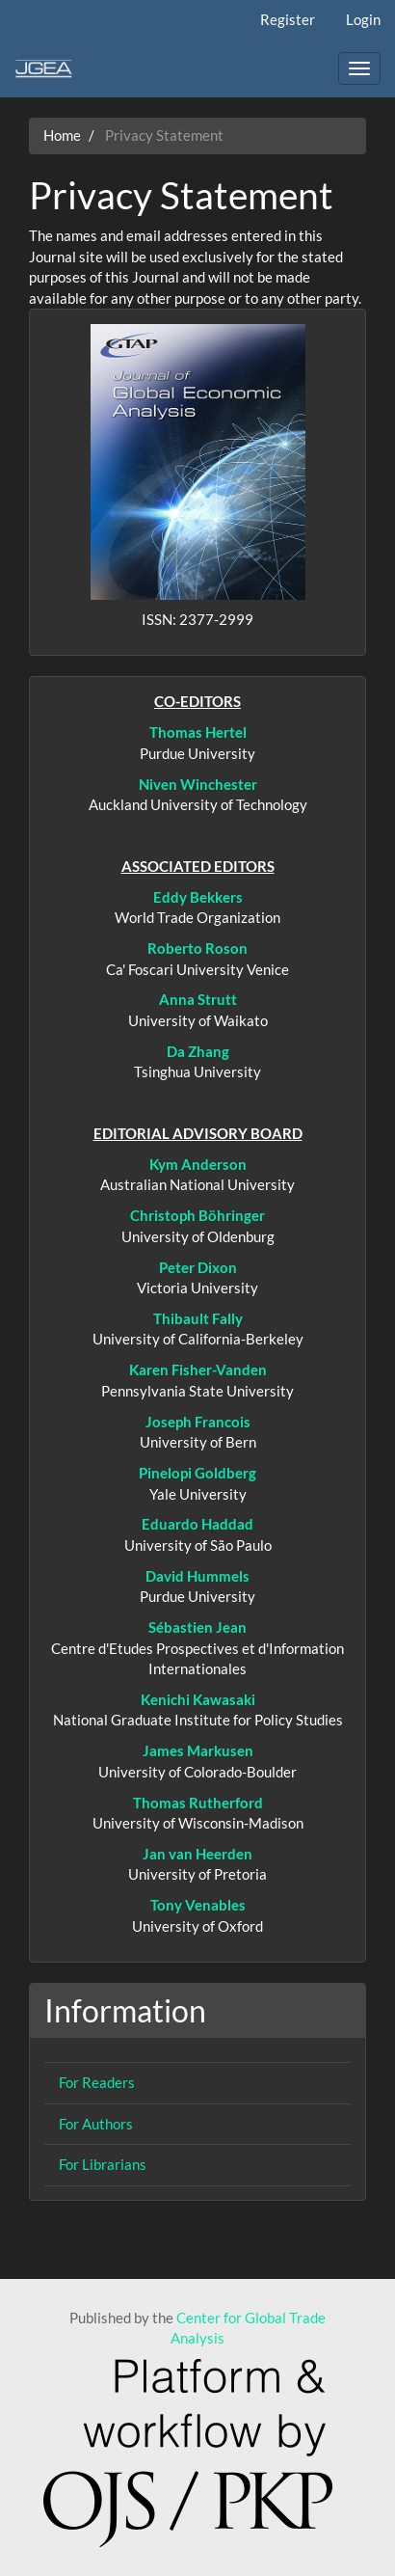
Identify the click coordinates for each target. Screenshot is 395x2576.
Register (287, 19)
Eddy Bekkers (198, 897)
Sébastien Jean (197, 1627)
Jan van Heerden (197, 1853)
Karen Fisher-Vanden (198, 1369)
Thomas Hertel (198, 732)
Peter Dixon (198, 1267)
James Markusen (198, 1750)
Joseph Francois (197, 1421)
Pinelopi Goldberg (197, 1472)
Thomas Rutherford (198, 1802)
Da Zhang (198, 1051)
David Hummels (197, 1576)
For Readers (97, 2082)
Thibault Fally (198, 1318)
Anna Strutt (198, 999)
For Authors (96, 2123)
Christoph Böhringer (197, 1215)
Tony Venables (198, 1904)
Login (363, 19)
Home (62, 135)
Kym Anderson (198, 1164)
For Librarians (102, 2164)
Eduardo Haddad (197, 1523)
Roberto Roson (197, 948)
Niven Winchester (198, 784)
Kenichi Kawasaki (198, 1699)
